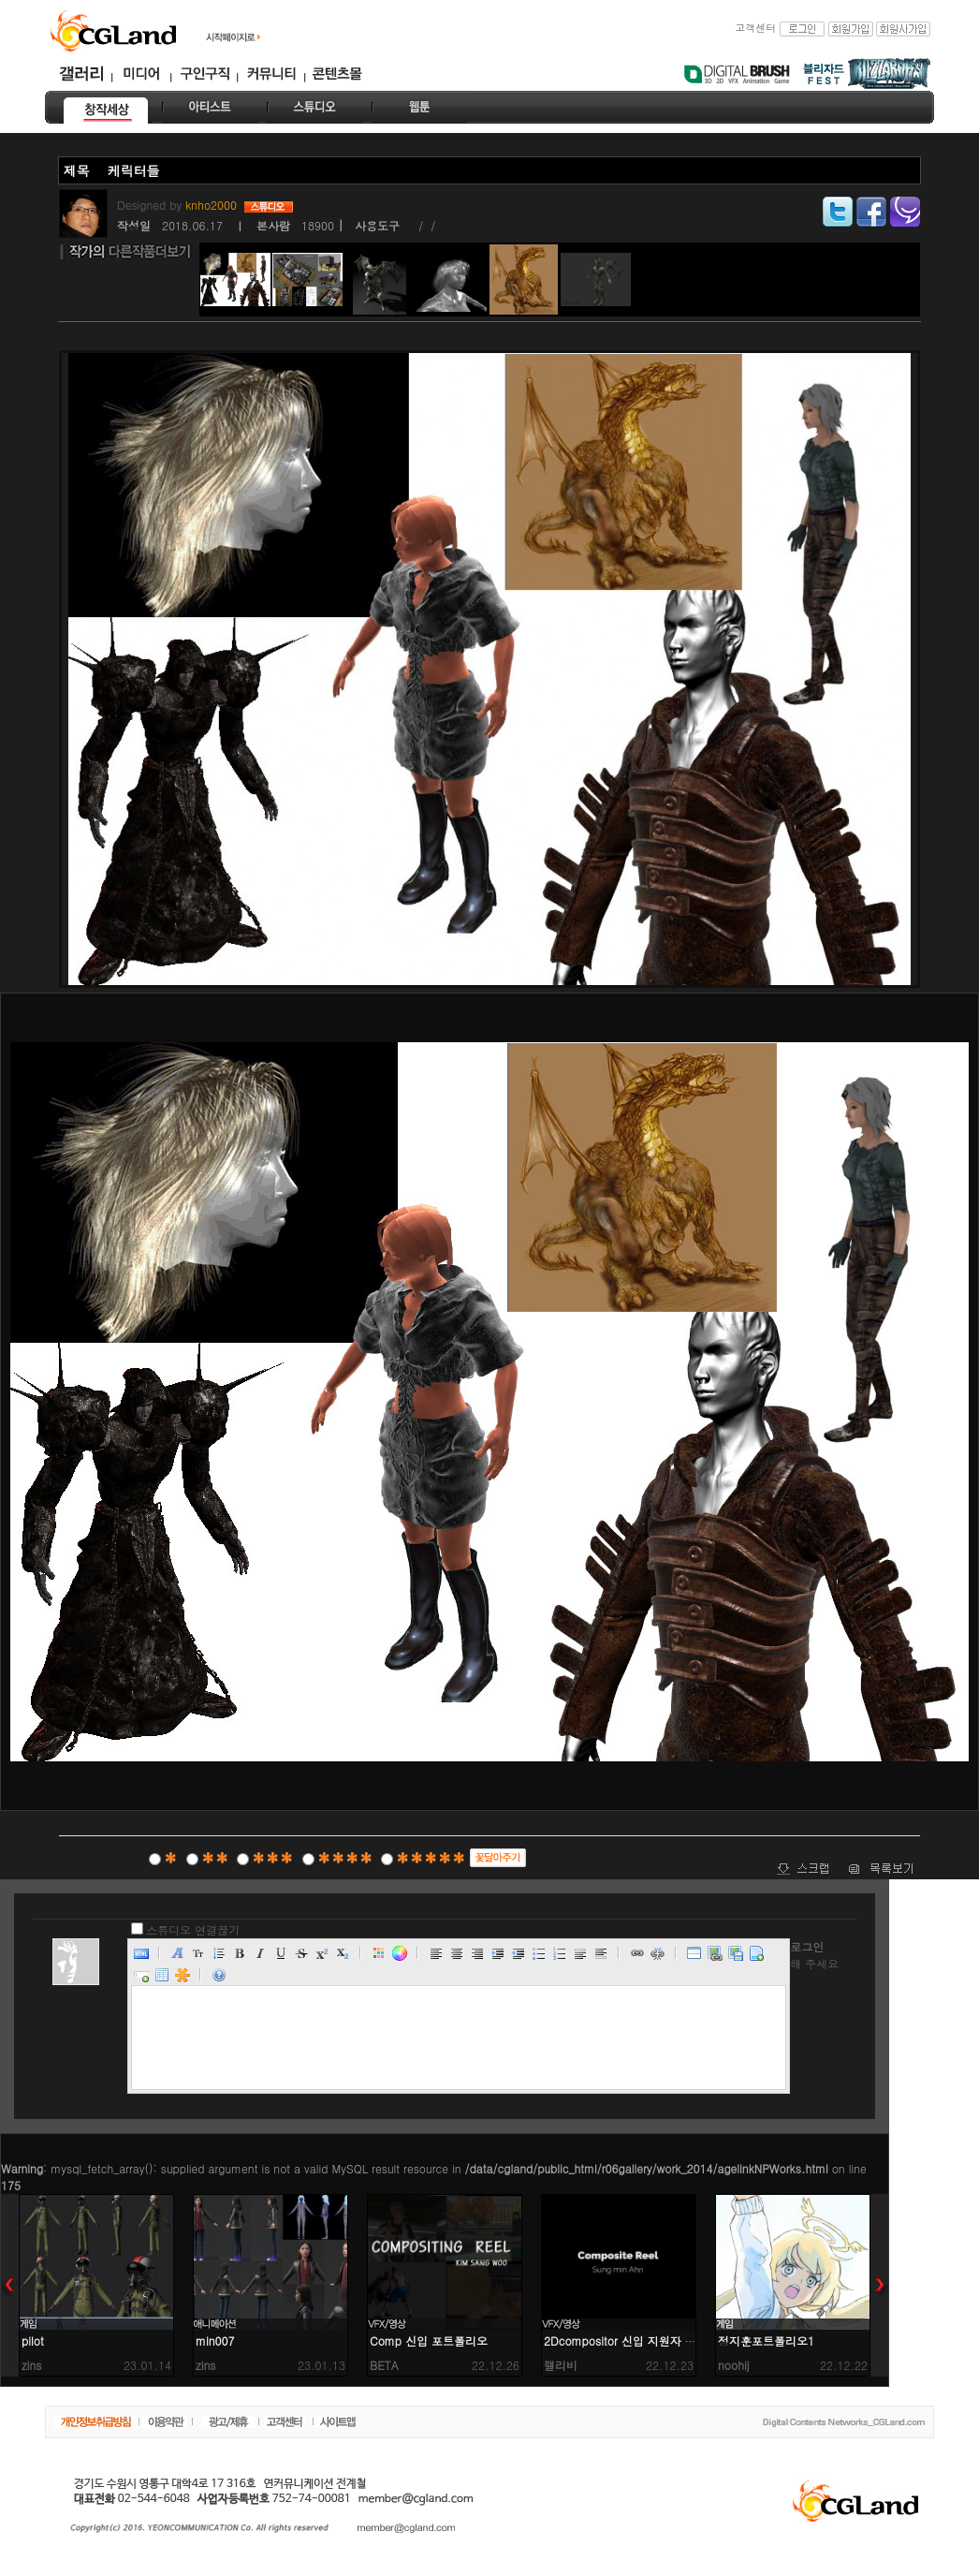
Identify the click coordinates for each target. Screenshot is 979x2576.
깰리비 (560, 2365)
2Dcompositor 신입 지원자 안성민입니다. (650, 2340)
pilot (33, 2340)
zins (32, 2365)
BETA (384, 2365)
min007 (215, 2340)
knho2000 (213, 205)
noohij (733, 2365)
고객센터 (755, 28)
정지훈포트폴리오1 (766, 2340)
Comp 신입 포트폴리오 (429, 2340)
